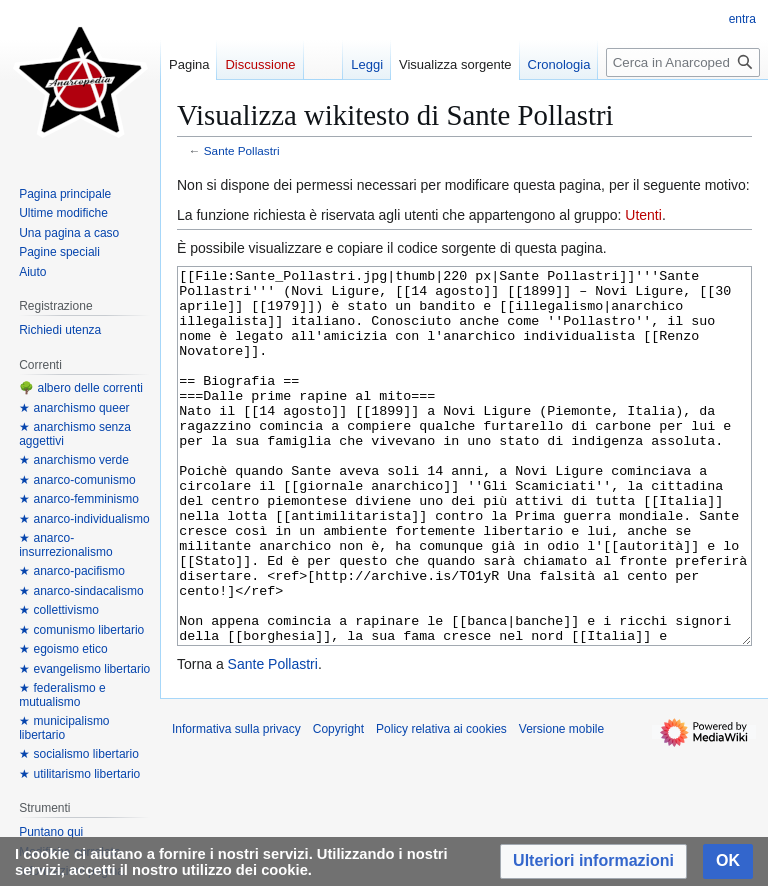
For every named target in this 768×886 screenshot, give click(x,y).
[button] (593, 861)
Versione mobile (561, 804)
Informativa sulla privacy (236, 804)
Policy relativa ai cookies (441, 804)
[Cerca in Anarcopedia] (683, 62)
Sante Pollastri (242, 150)
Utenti (643, 215)
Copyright (338, 804)
